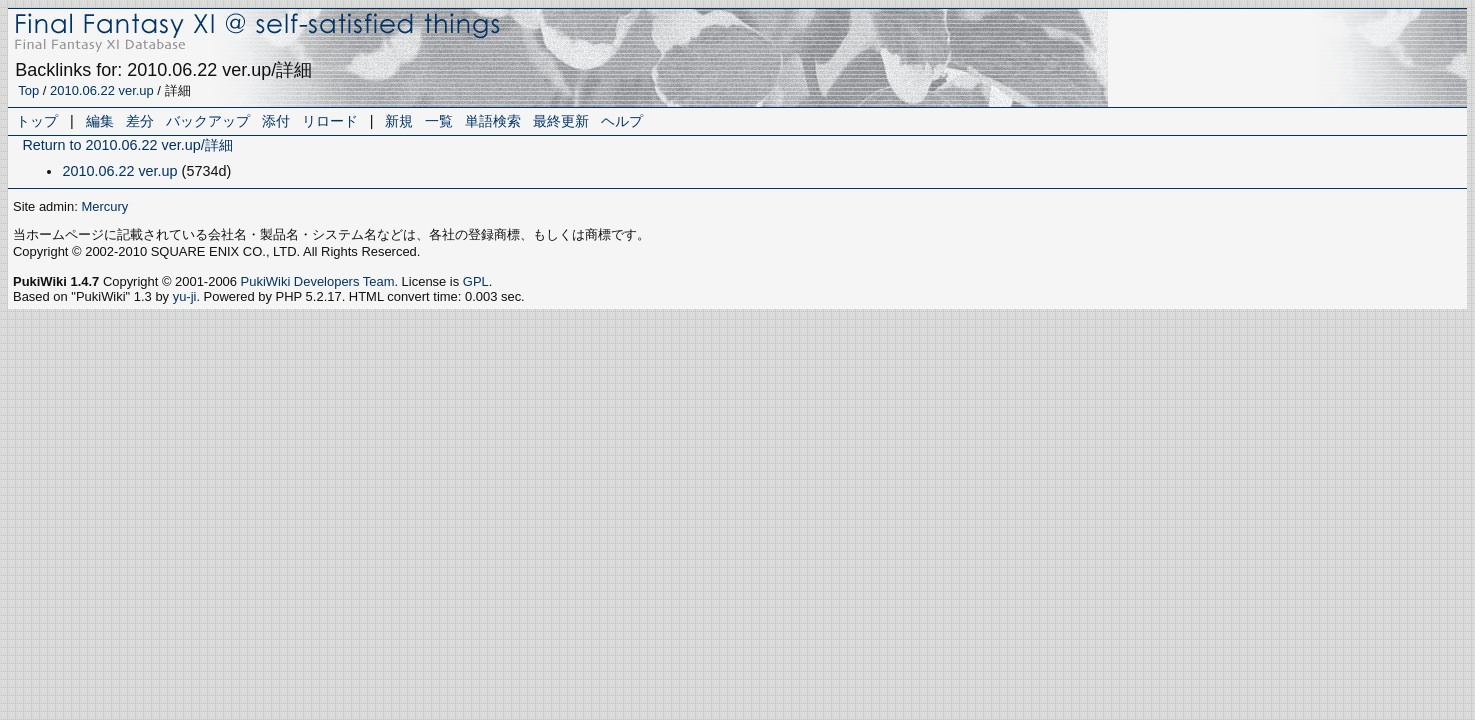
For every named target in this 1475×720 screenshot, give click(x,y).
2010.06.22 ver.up (102, 90)
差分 (140, 121)
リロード (330, 121)
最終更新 (561, 121)
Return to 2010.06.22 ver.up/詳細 (127, 145)
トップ (37, 121)
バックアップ (208, 121)
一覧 (439, 121)
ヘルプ (622, 121)
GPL (476, 281)
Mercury (104, 206)
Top (28, 90)
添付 (276, 121)
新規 (399, 121)
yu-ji (185, 296)
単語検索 (493, 121)
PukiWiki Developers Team (318, 281)
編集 (100, 121)
